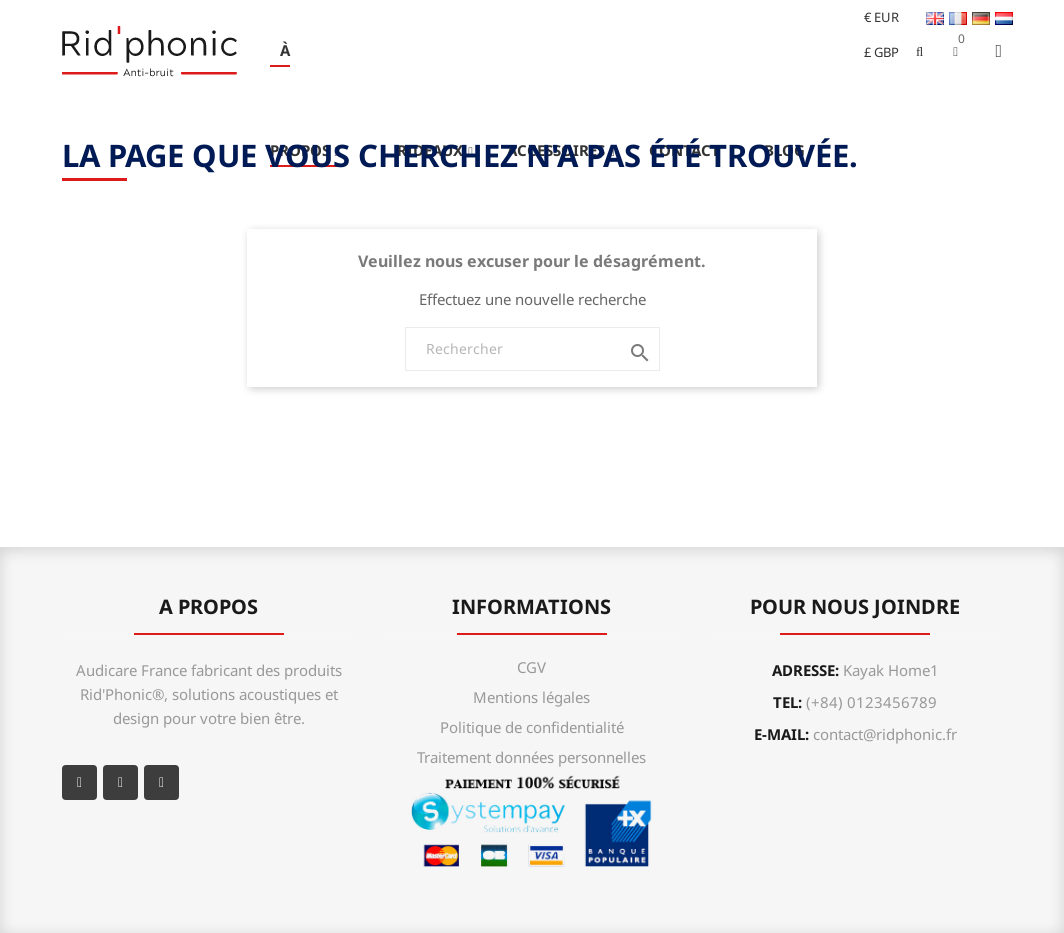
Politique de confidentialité (532, 727)
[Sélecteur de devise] (873, 17)
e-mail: (855, 734)
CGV (531, 667)
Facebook (79, 782)
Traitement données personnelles (531, 757)
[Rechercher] (532, 349)
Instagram (161, 782)
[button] (955, 51)
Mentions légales (531, 697)
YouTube (120, 782)
